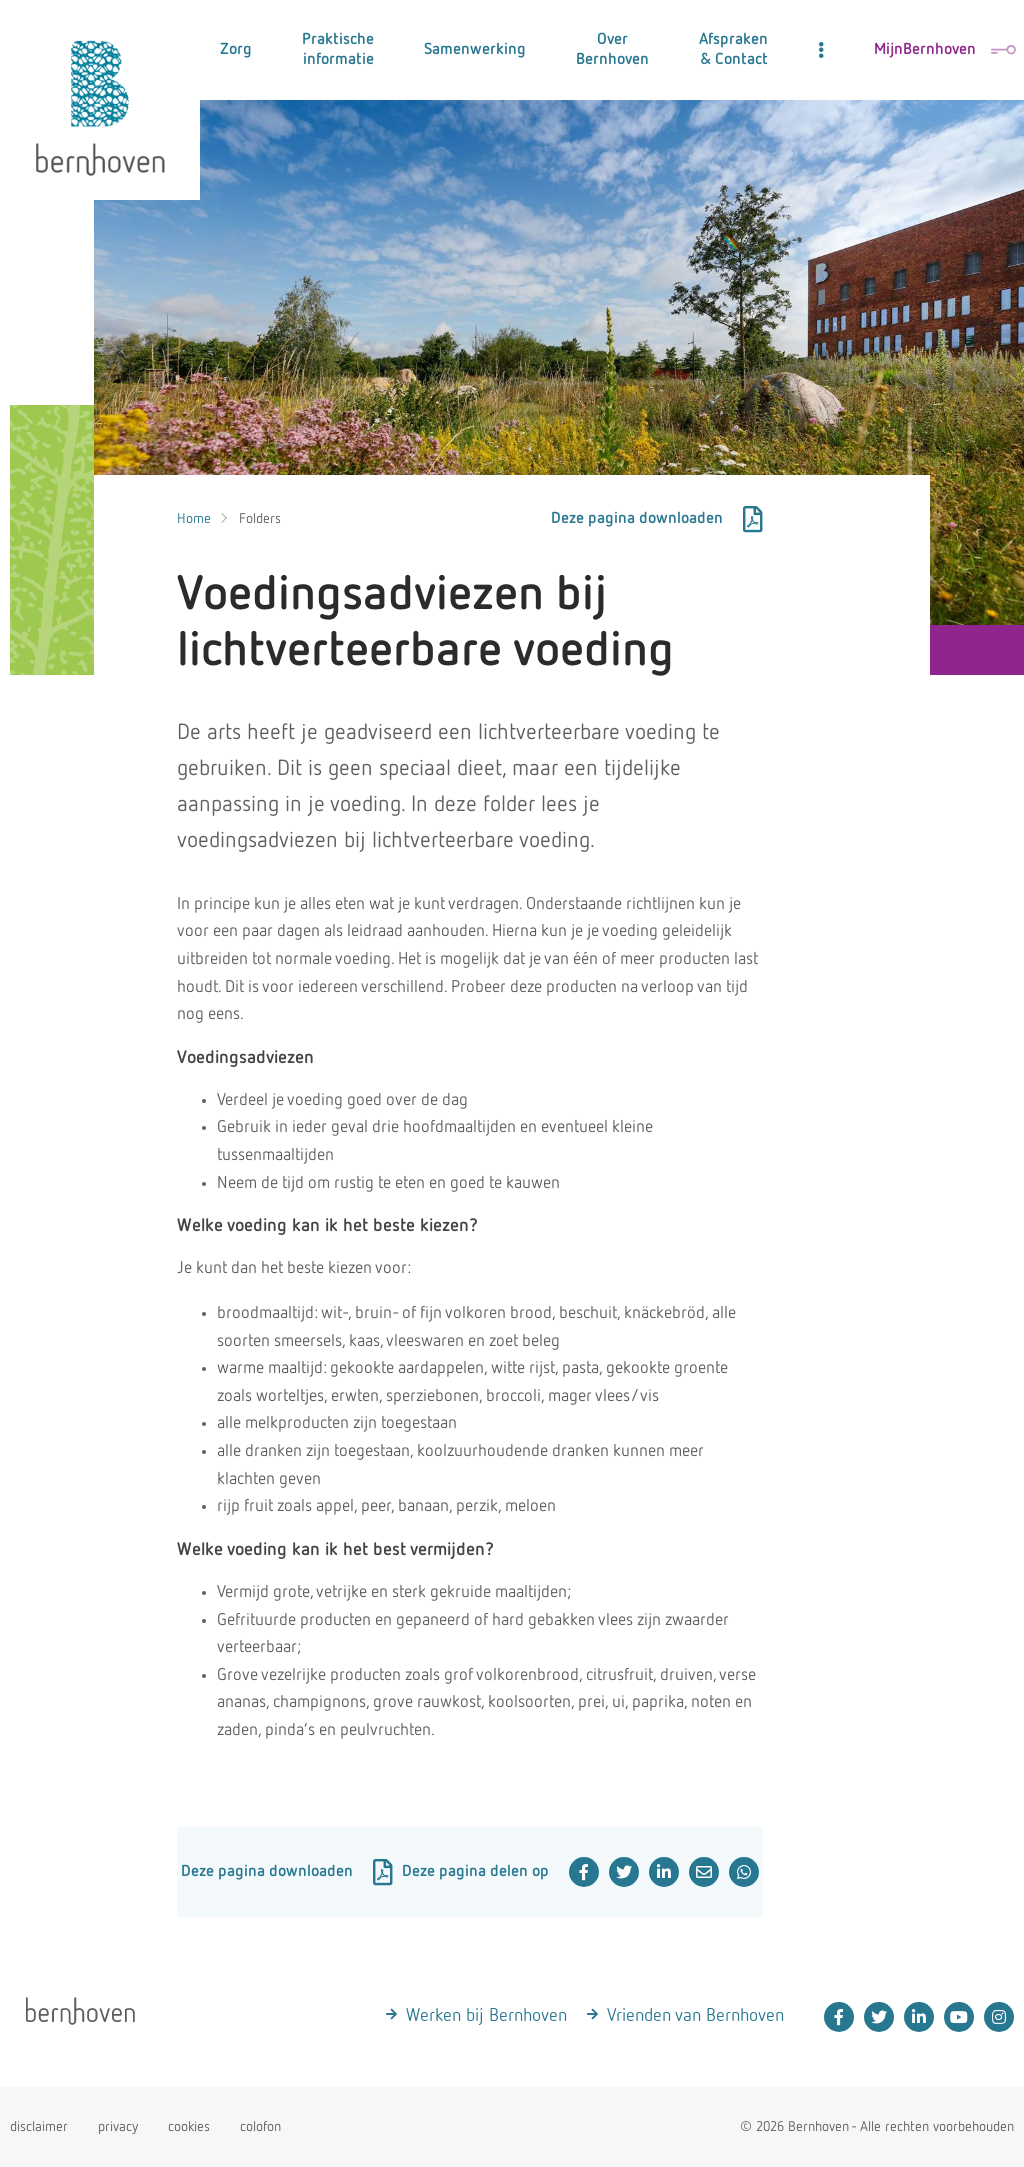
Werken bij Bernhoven (486, 2016)
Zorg (236, 50)
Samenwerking (475, 50)
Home (194, 519)
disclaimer (39, 2127)
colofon (260, 2127)
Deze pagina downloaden (657, 519)
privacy (118, 2127)
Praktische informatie (338, 50)
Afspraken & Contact (733, 50)
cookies (189, 2127)
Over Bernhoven (612, 50)
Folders (260, 519)
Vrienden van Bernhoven (695, 2016)
